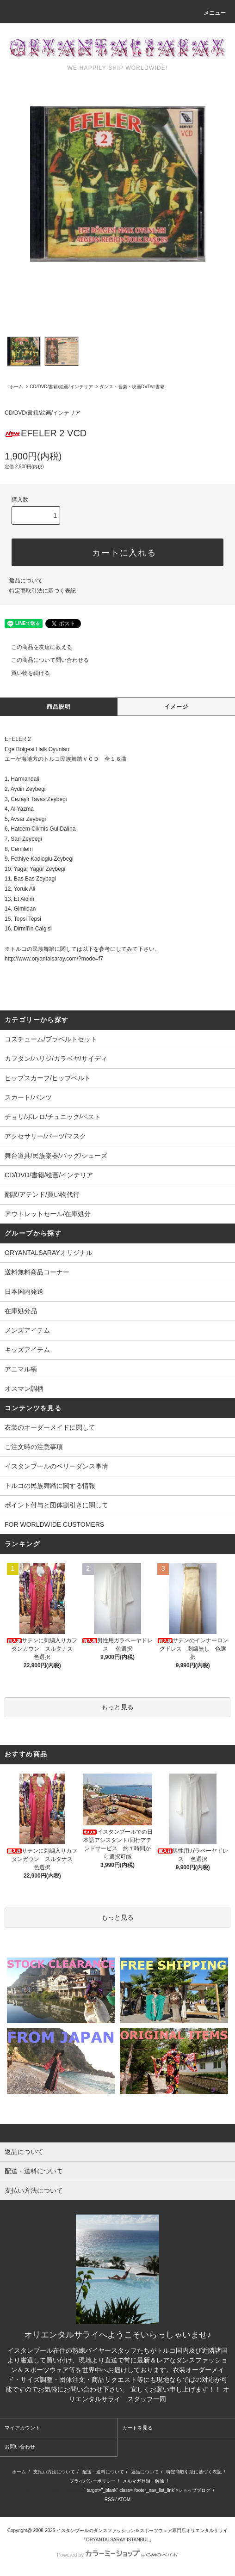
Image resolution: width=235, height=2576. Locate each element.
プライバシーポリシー (92, 2481)
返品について (26, 580)
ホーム (16, 386)
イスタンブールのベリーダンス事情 (56, 1466)
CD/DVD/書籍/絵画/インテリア (61, 386)
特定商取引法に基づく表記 (42, 590)
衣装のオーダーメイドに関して (50, 1427)
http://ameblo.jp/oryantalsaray (53, 2490)
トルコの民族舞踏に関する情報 (50, 1485)
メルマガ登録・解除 (143, 2481)
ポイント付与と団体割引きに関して (56, 1505)
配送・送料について (103, 2471)
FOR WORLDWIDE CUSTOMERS (54, 1524)
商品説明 (59, 707)
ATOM (124, 2499)
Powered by (117, 2555)
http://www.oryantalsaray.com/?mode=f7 (54, 958)
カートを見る (137, 2427)
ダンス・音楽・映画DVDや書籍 (132, 386)
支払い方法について (54, 2471)
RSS (109, 2499)
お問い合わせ (20, 2446)
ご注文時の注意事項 (34, 1446)
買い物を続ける (25, 673)
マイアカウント (22, 2427)
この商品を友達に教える (36, 647)
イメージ (176, 707)
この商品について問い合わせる (44, 660)
